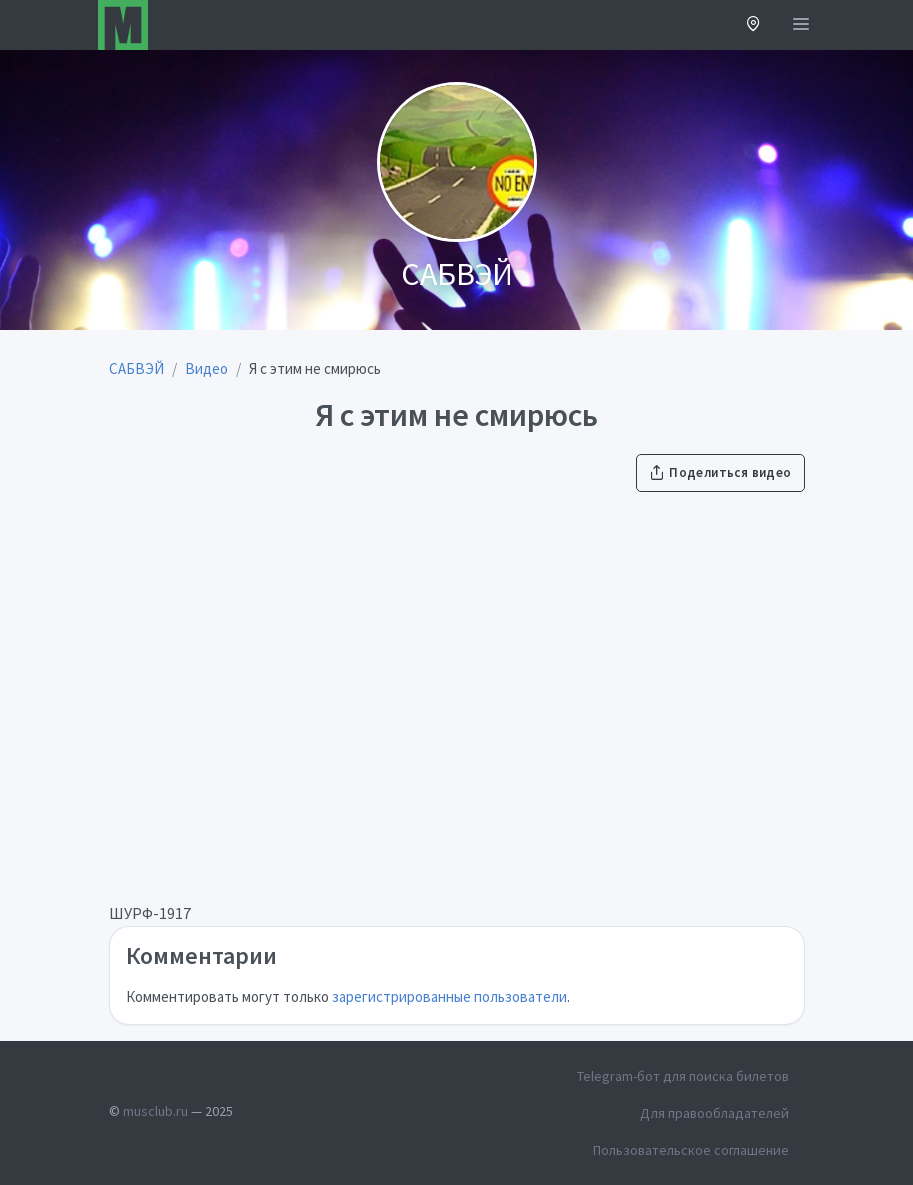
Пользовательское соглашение (691, 1150)
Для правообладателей (714, 1113)
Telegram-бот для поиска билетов (683, 1076)
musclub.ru (155, 1111)
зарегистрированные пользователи (449, 996)
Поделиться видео (720, 472)
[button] (753, 25)
